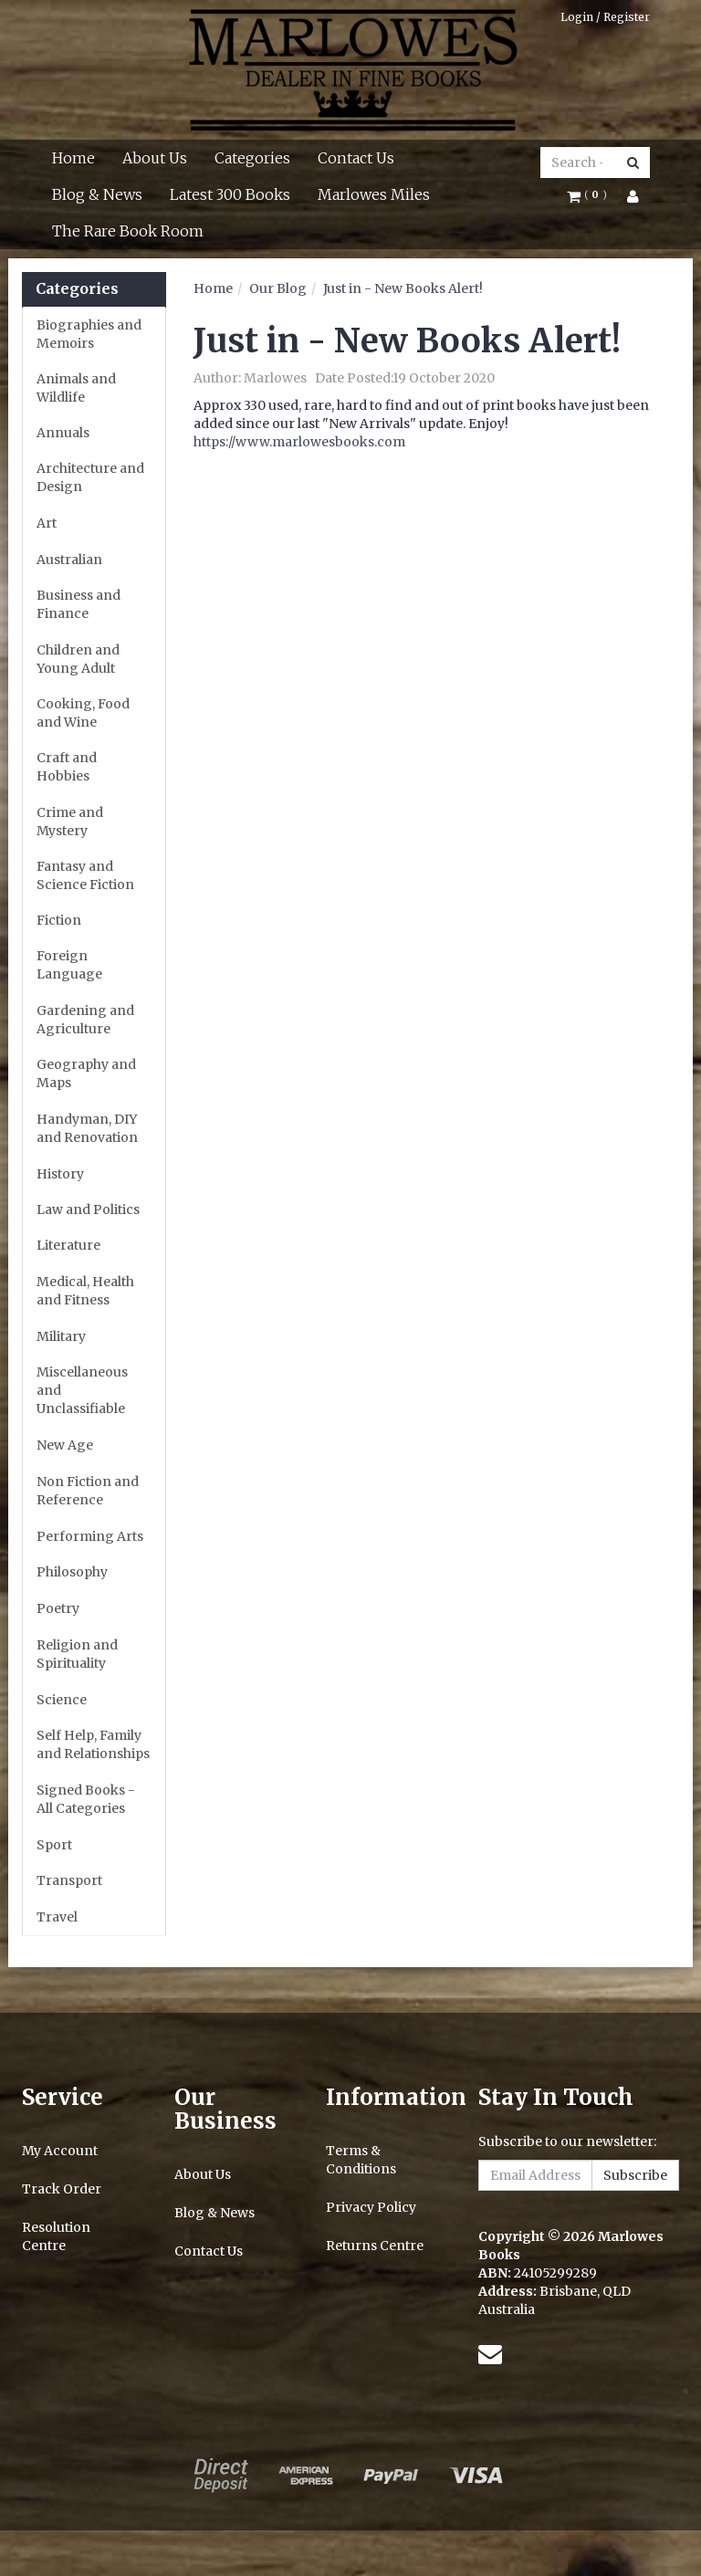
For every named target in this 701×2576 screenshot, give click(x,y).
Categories (252, 158)
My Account (60, 2150)
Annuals (63, 432)
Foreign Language (69, 965)
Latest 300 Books (230, 194)
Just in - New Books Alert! (403, 288)
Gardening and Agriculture (85, 1019)
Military (61, 1336)
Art (47, 523)
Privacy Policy (371, 2207)
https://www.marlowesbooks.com (299, 442)
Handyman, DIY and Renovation (87, 1128)
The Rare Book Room (128, 231)
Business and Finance (78, 604)
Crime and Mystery (70, 821)
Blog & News (97, 194)
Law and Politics (88, 1209)
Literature (68, 1245)
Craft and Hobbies (67, 766)
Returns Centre (375, 2245)
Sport (54, 1845)
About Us (154, 158)
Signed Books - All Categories (86, 1799)
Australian (69, 559)
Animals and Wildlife (76, 388)
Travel (57, 1917)
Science (62, 1699)
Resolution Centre (56, 2236)
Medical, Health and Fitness (85, 1290)
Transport (69, 1880)
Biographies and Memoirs (89, 334)
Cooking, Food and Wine (83, 713)
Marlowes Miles (374, 194)
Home (73, 158)
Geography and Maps (86, 1073)
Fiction (59, 920)
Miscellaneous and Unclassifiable (82, 1390)
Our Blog (278, 288)
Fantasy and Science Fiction (85, 875)
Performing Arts (90, 1536)
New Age (65, 1445)
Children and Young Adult (78, 659)
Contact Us (356, 158)
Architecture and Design (90, 477)
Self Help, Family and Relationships (93, 1744)
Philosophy (72, 1572)
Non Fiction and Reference (88, 1490)
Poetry (58, 1608)
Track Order (61, 2189)
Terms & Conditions (361, 2159)
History (60, 1174)
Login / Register (605, 17)
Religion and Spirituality (77, 1654)
